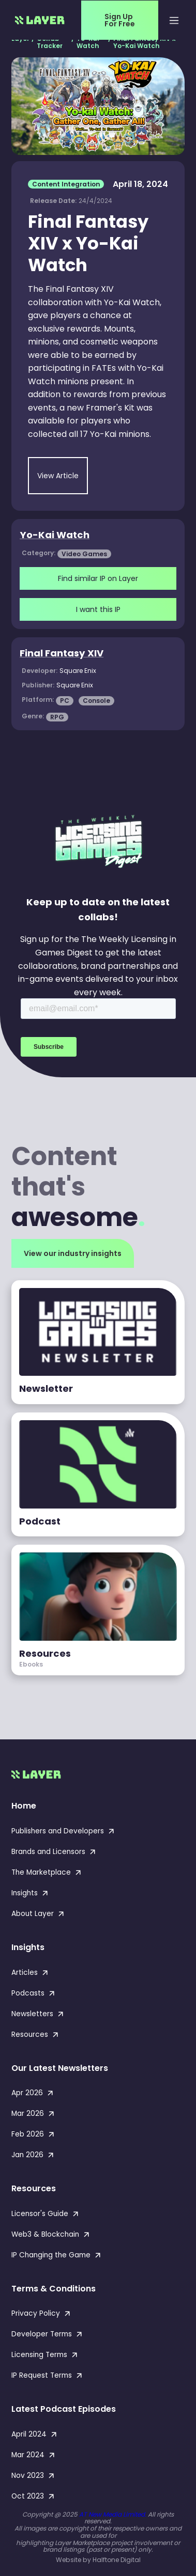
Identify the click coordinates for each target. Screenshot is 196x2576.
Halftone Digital (117, 2559)
